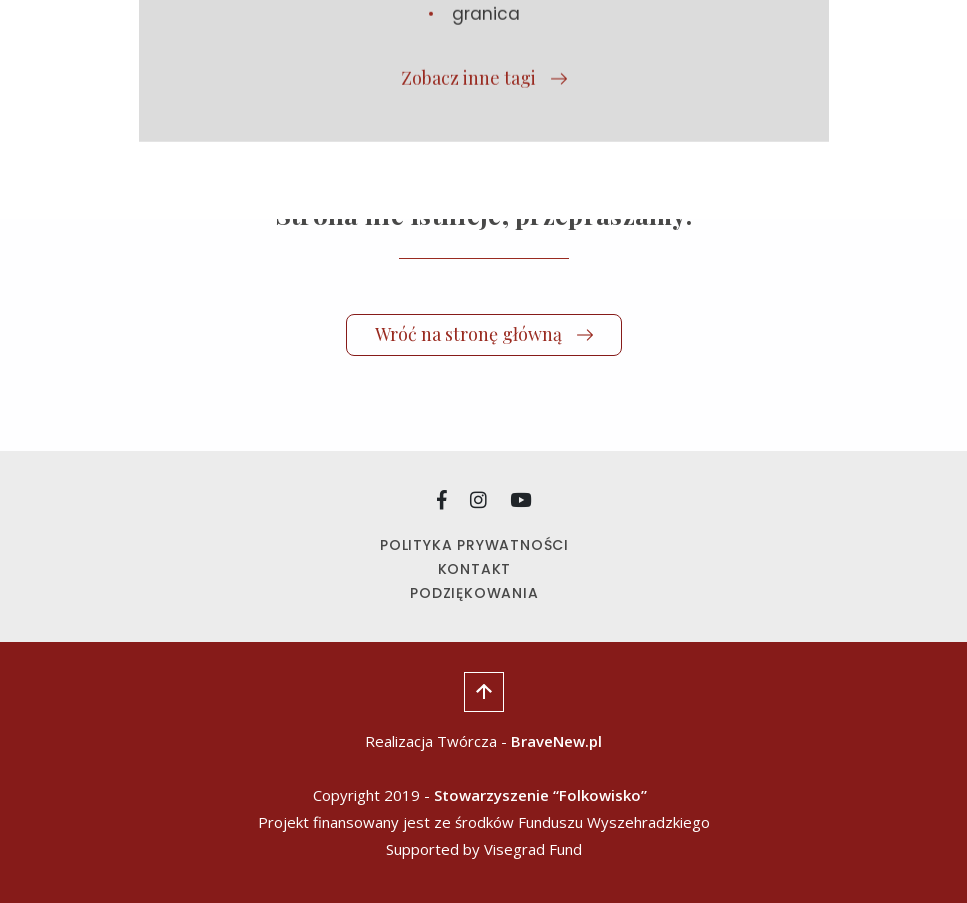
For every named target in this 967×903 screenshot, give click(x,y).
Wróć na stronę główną (484, 334)
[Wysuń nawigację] (832, 45)
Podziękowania (474, 593)
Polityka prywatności (474, 545)
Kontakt (475, 569)
